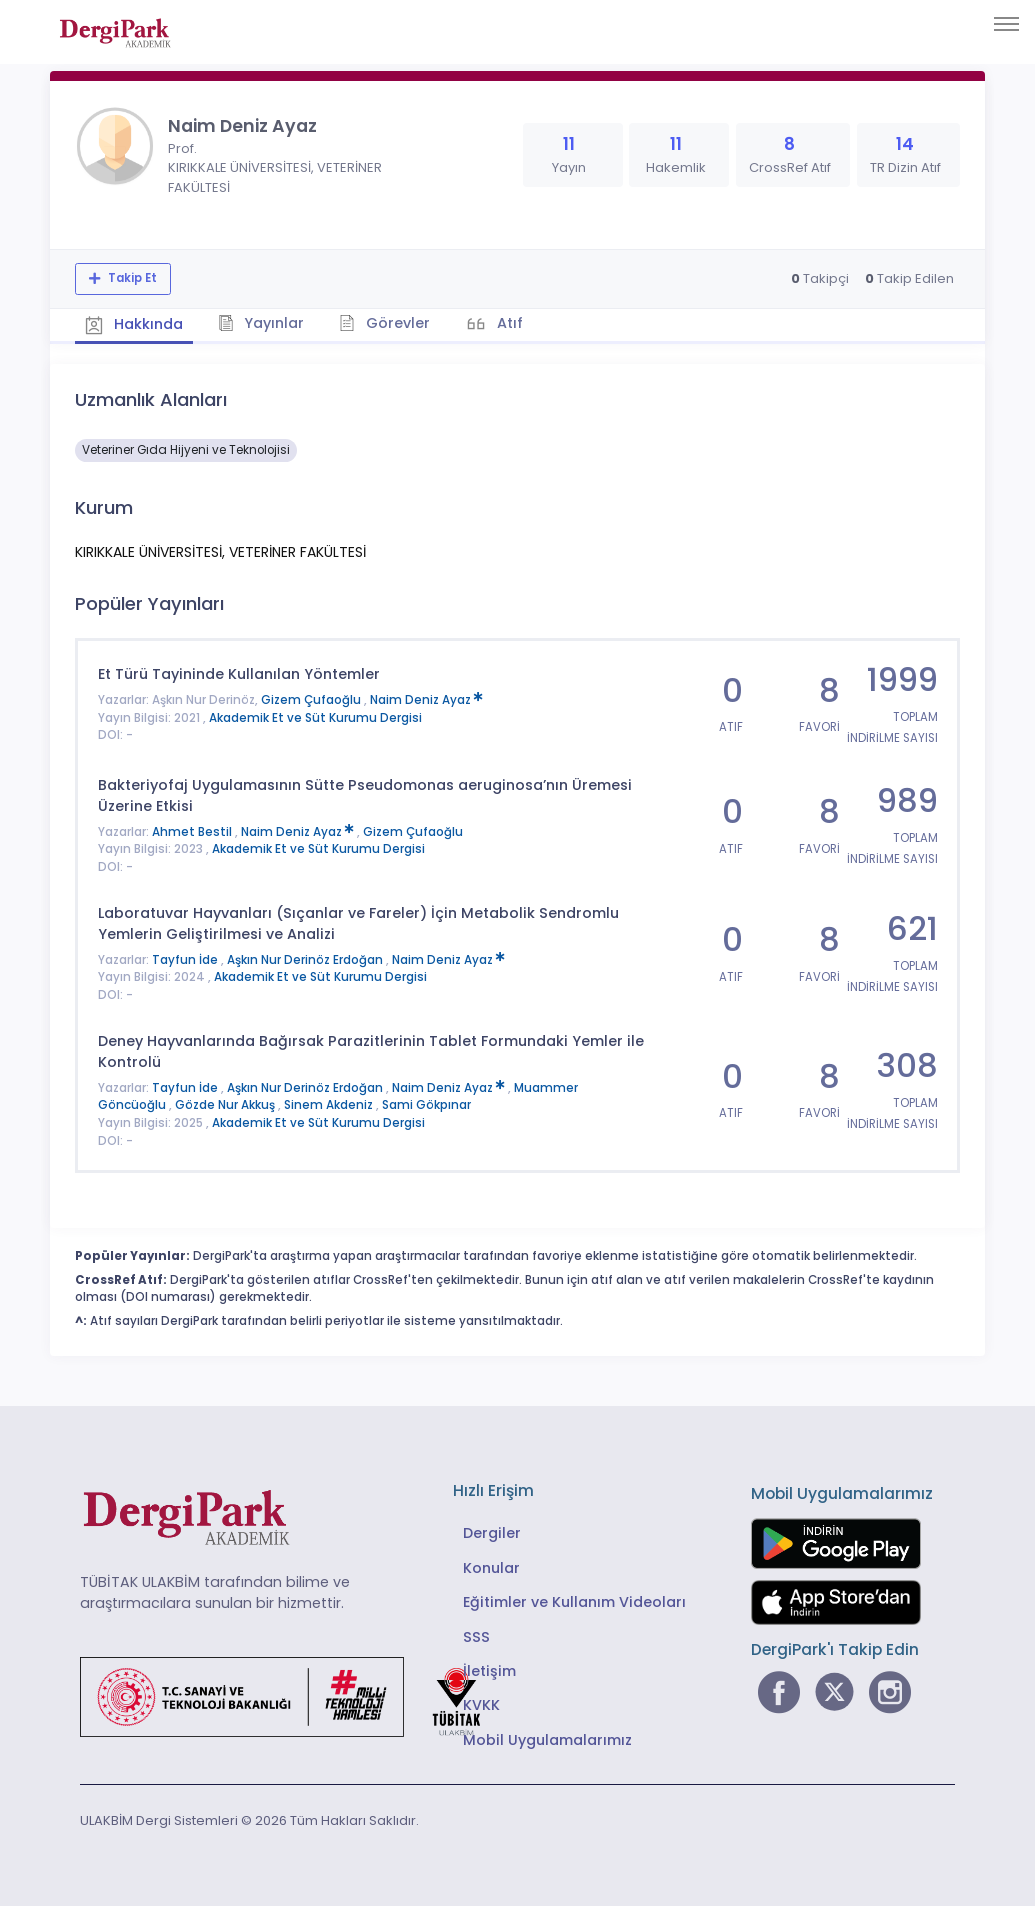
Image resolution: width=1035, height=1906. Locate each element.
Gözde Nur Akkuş (226, 1105)
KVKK (481, 1705)
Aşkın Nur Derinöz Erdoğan (306, 960)
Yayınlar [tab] (261, 323)
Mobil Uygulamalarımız (547, 1740)
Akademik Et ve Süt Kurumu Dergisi (315, 718)
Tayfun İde (186, 960)
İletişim (489, 1671)
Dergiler (492, 1533)
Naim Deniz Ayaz (426, 700)
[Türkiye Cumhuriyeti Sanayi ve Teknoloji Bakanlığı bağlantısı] (293, 1696)
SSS (476, 1637)
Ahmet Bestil (193, 832)
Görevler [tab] (384, 323)
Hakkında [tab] (134, 324)
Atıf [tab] (508, 323)
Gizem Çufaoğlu (312, 700)
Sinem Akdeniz (330, 1105)
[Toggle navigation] (1006, 24)
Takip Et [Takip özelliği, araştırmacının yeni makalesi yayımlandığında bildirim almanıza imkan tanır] (131, 278)
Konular (491, 1568)
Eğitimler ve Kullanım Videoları (574, 1602)
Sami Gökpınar (426, 1105)
